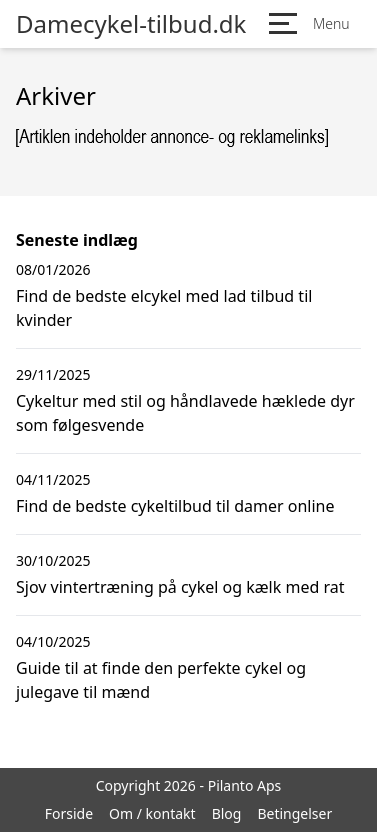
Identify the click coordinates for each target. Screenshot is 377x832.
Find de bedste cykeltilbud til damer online (175, 506)
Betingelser (294, 813)
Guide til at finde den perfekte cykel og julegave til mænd (161, 680)
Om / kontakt (152, 813)
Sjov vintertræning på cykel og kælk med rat (180, 587)
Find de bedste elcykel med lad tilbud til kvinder (164, 308)
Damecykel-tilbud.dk (131, 24)
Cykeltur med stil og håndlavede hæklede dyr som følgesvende (185, 413)
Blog (227, 813)
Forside (69, 813)
